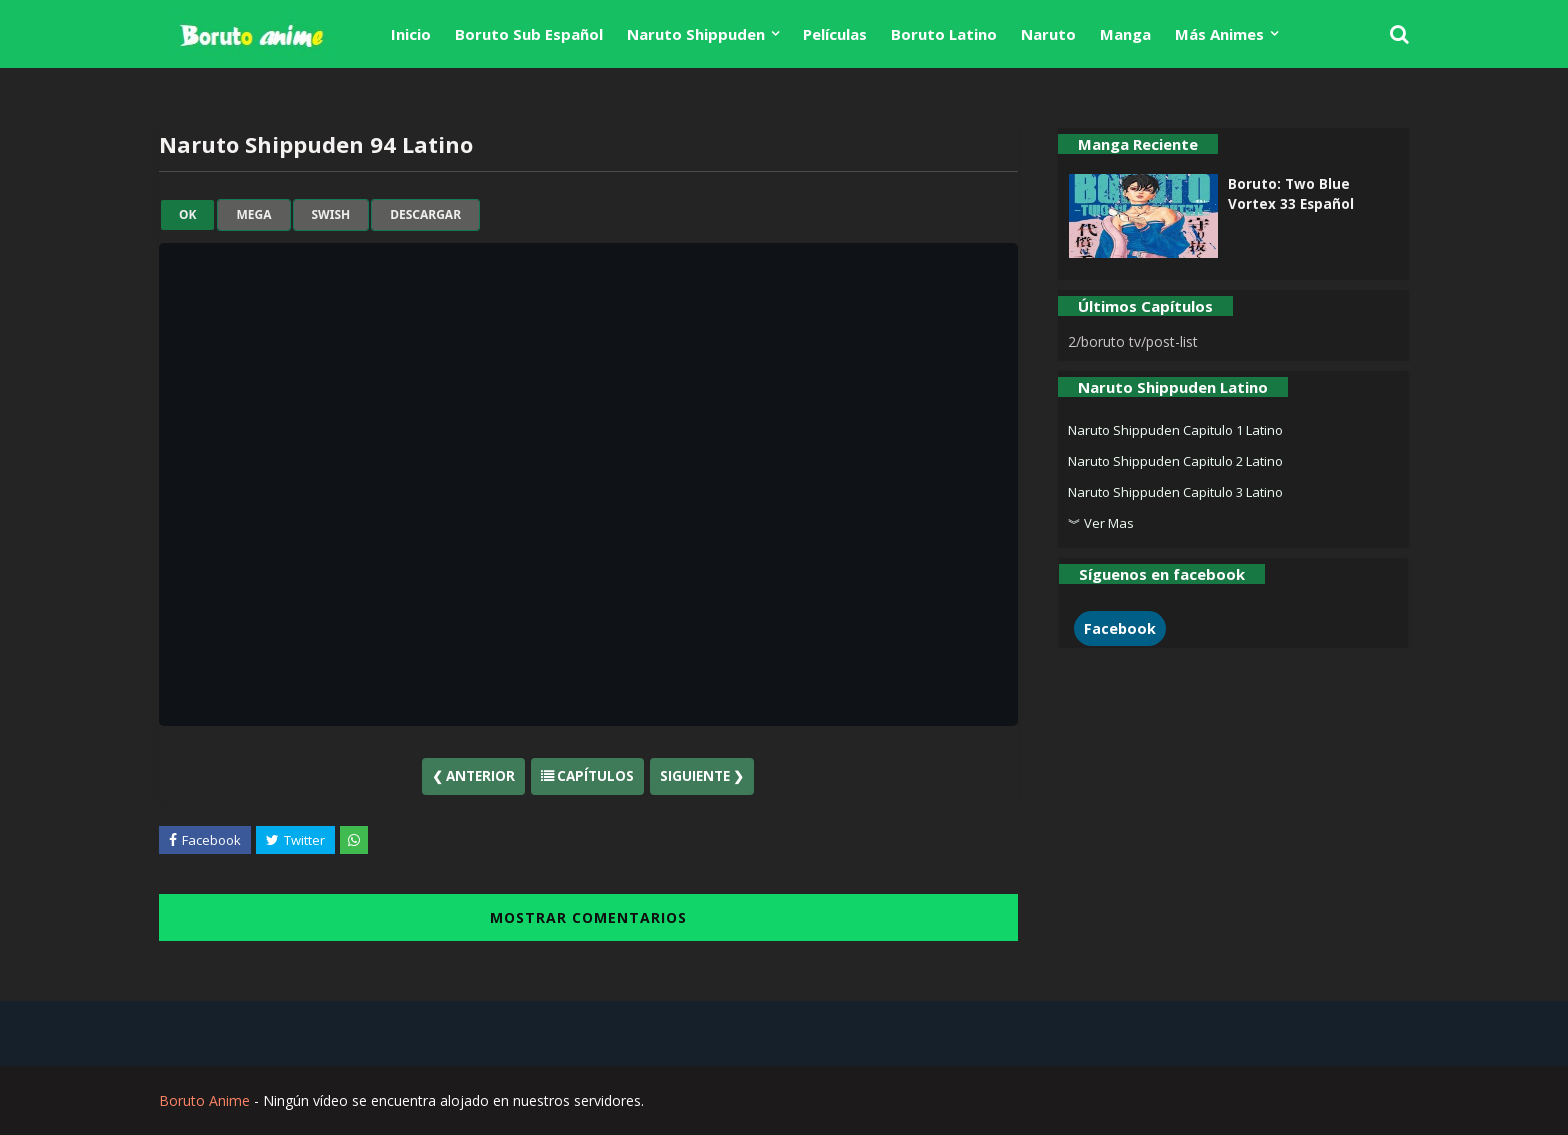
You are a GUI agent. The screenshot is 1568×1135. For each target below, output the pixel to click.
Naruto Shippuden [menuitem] (696, 34)
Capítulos (587, 776)
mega (253, 215)
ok (187, 215)
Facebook (1120, 628)
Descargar (425, 215)
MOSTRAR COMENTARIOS (588, 917)
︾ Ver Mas (1101, 523)
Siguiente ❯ (702, 776)
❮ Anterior (473, 776)
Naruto (1048, 34)
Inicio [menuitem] (411, 34)
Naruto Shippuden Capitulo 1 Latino (1175, 430)
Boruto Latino (944, 34)
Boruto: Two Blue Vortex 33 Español (1291, 194)
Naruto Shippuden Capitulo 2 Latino (1175, 461)
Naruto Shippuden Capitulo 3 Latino (1175, 492)
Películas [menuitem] (835, 34)
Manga (1125, 34)
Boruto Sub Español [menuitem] (529, 34)
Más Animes (1219, 34)
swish (331, 215)
